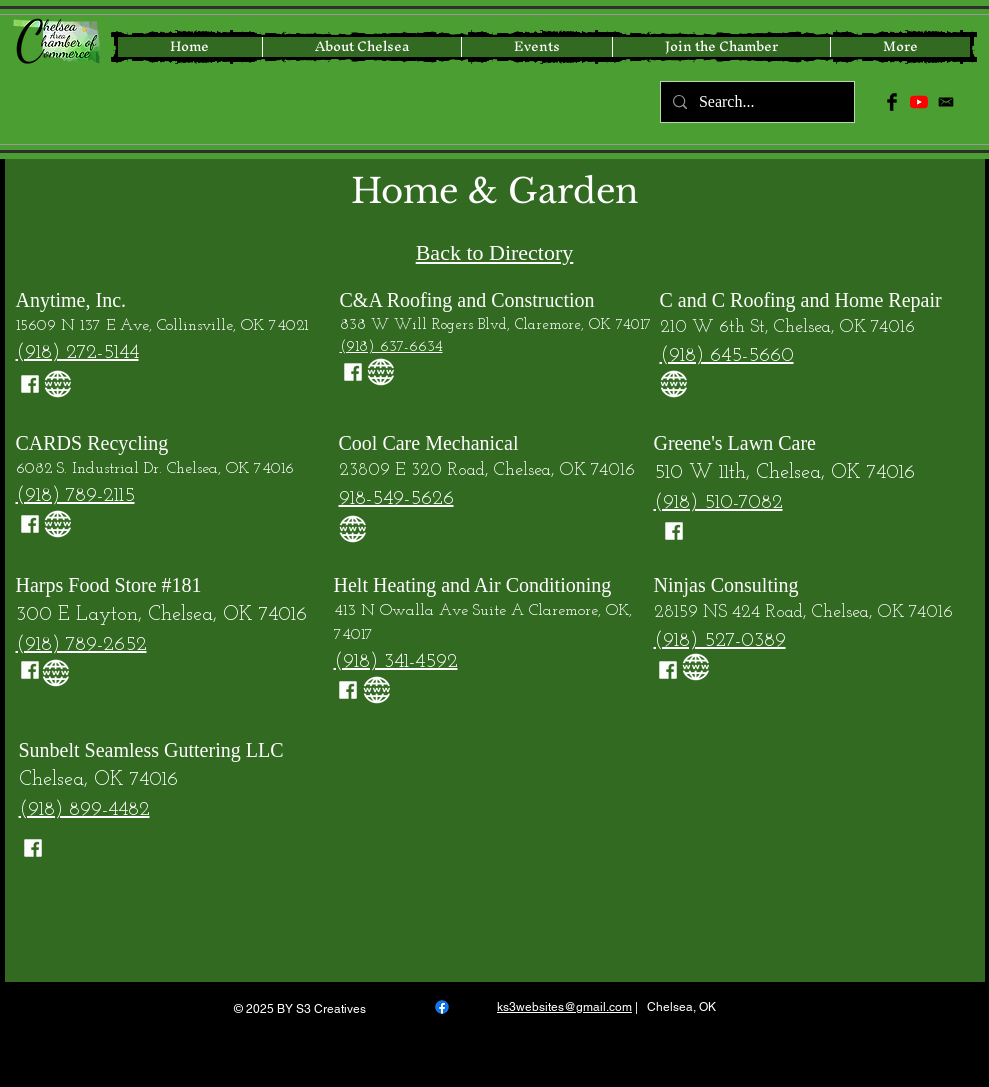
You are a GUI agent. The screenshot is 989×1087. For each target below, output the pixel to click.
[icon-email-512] (946, 102)
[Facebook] (442, 1007)
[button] (900, 47)
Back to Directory (495, 252)
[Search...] (755, 102)
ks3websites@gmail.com (564, 1007)
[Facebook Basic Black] (892, 102)
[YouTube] (919, 102)
